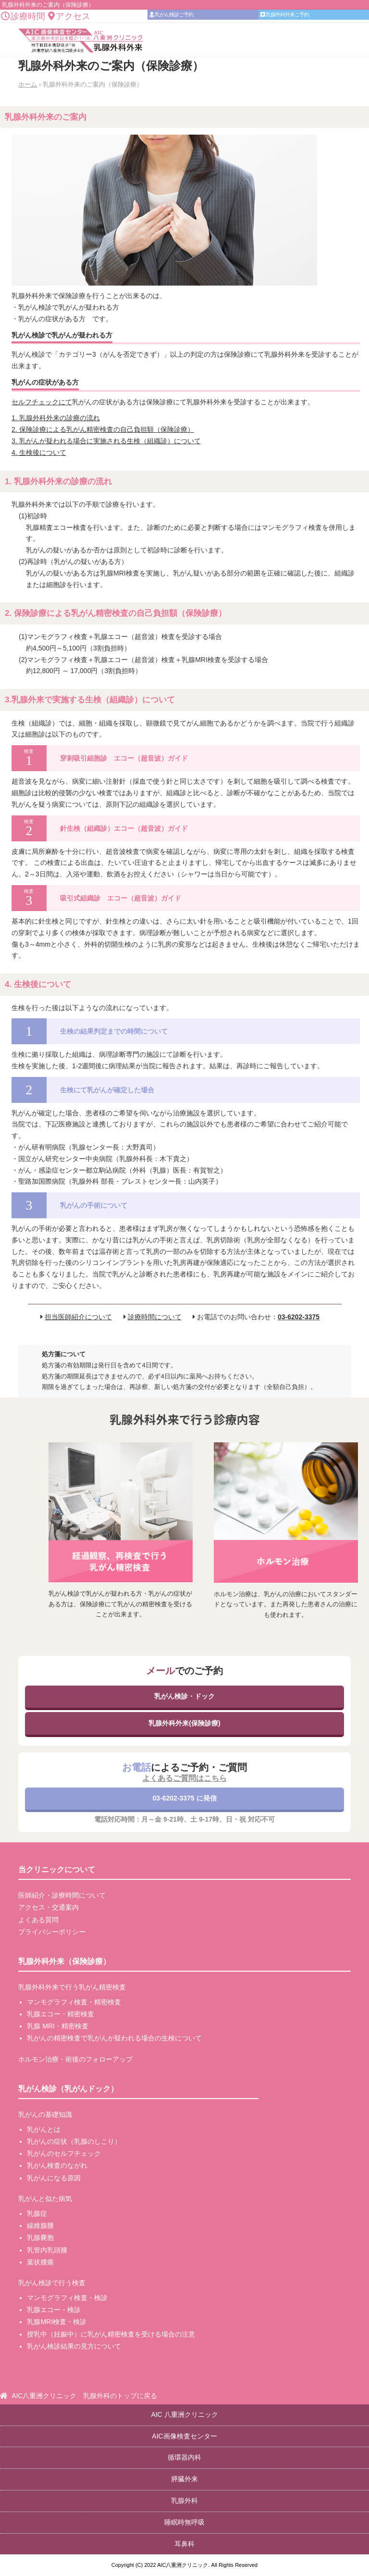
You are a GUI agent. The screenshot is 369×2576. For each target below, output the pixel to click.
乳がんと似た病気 (45, 2198)
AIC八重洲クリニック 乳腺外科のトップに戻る (84, 2396)
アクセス (69, 16)
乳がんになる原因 (54, 2178)
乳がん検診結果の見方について (74, 2346)
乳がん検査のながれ (57, 2165)
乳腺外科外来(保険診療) (184, 1723)
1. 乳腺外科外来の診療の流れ (56, 418)
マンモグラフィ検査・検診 (67, 2297)
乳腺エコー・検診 (54, 2309)
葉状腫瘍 (40, 2262)
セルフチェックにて (42, 402)
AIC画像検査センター (184, 2436)
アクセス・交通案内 (48, 1907)
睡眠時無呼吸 (184, 2522)
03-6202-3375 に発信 (184, 1798)
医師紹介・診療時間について (62, 1895)
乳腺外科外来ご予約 (284, 14)
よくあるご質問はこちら (184, 1778)
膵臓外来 (184, 2479)
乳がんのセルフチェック (64, 2153)
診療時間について (155, 1317)
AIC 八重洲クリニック (184, 2414)
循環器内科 (184, 2457)
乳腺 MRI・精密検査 (57, 2026)
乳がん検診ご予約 (171, 14)
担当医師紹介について (78, 1317)
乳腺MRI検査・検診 (56, 2322)
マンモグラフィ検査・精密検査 (74, 2002)
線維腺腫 (40, 2225)
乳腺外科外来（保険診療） (64, 1961)
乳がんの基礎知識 (45, 2114)
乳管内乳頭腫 (47, 2250)
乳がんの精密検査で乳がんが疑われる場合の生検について (114, 2038)
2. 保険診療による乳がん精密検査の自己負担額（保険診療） (103, 429)
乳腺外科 (184, 2500)
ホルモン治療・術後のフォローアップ (75, 2059)
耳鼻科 (184, 2544)
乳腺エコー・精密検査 (60, 2014)
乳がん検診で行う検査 (52, 2283)
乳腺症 (37, 2213)
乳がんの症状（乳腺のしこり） (74, 2141)
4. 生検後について (39, 452)
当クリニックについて (56, 1869)
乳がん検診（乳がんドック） (68, 2089)
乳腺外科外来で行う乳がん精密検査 (72, 1987)
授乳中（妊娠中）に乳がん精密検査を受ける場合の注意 (111, 2334)
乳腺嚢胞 (40, 2237)
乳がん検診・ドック (184, 1696)
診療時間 (23, 16)
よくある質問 (38, 1920)
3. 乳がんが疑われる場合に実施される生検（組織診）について (106, 441)
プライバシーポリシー (52, 1932)
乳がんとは (44, 2129)
